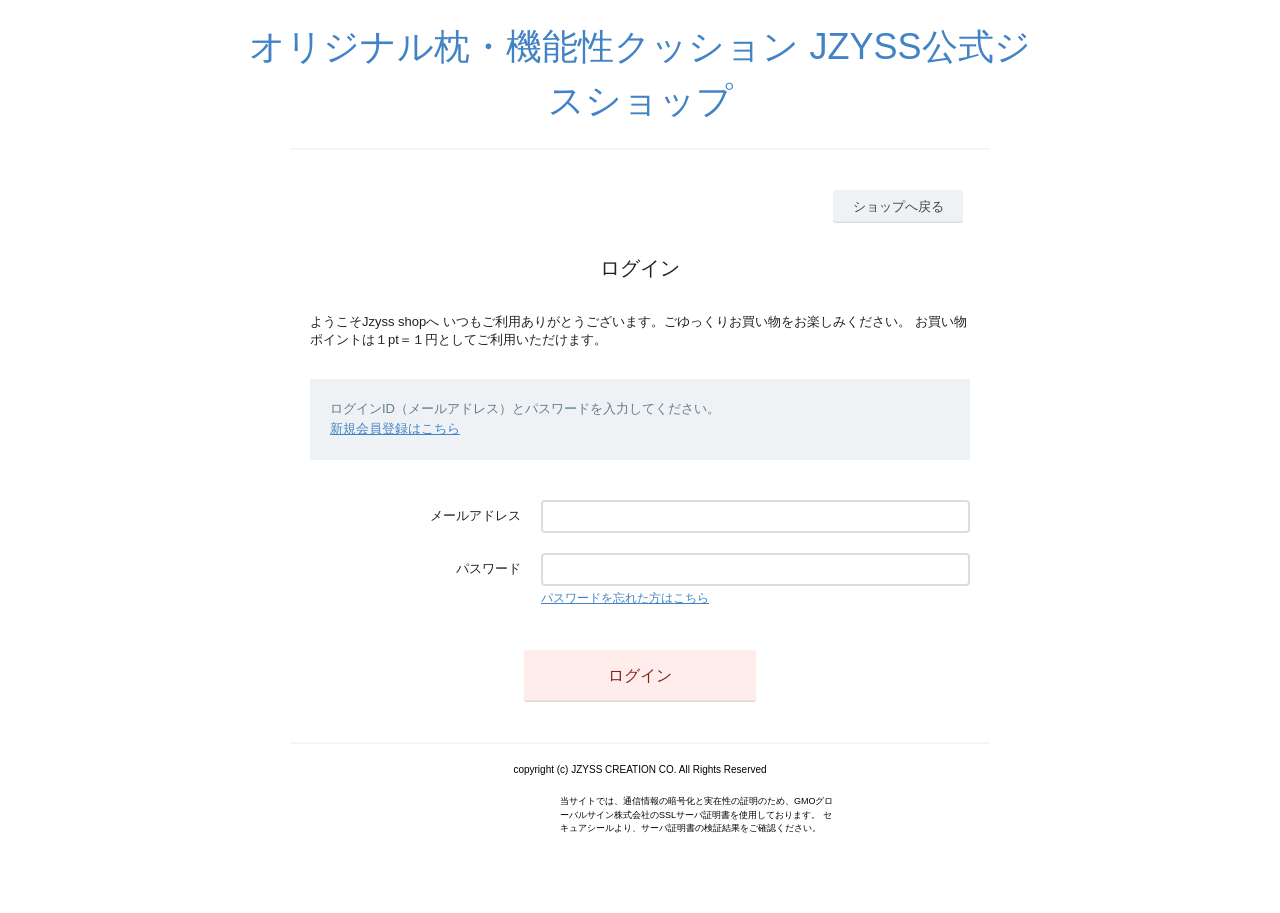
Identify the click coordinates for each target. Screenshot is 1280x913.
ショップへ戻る (898, 206)
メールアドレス (475, 515)
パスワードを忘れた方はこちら (625, 598)
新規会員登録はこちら (395, 428)
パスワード (488, 568)
